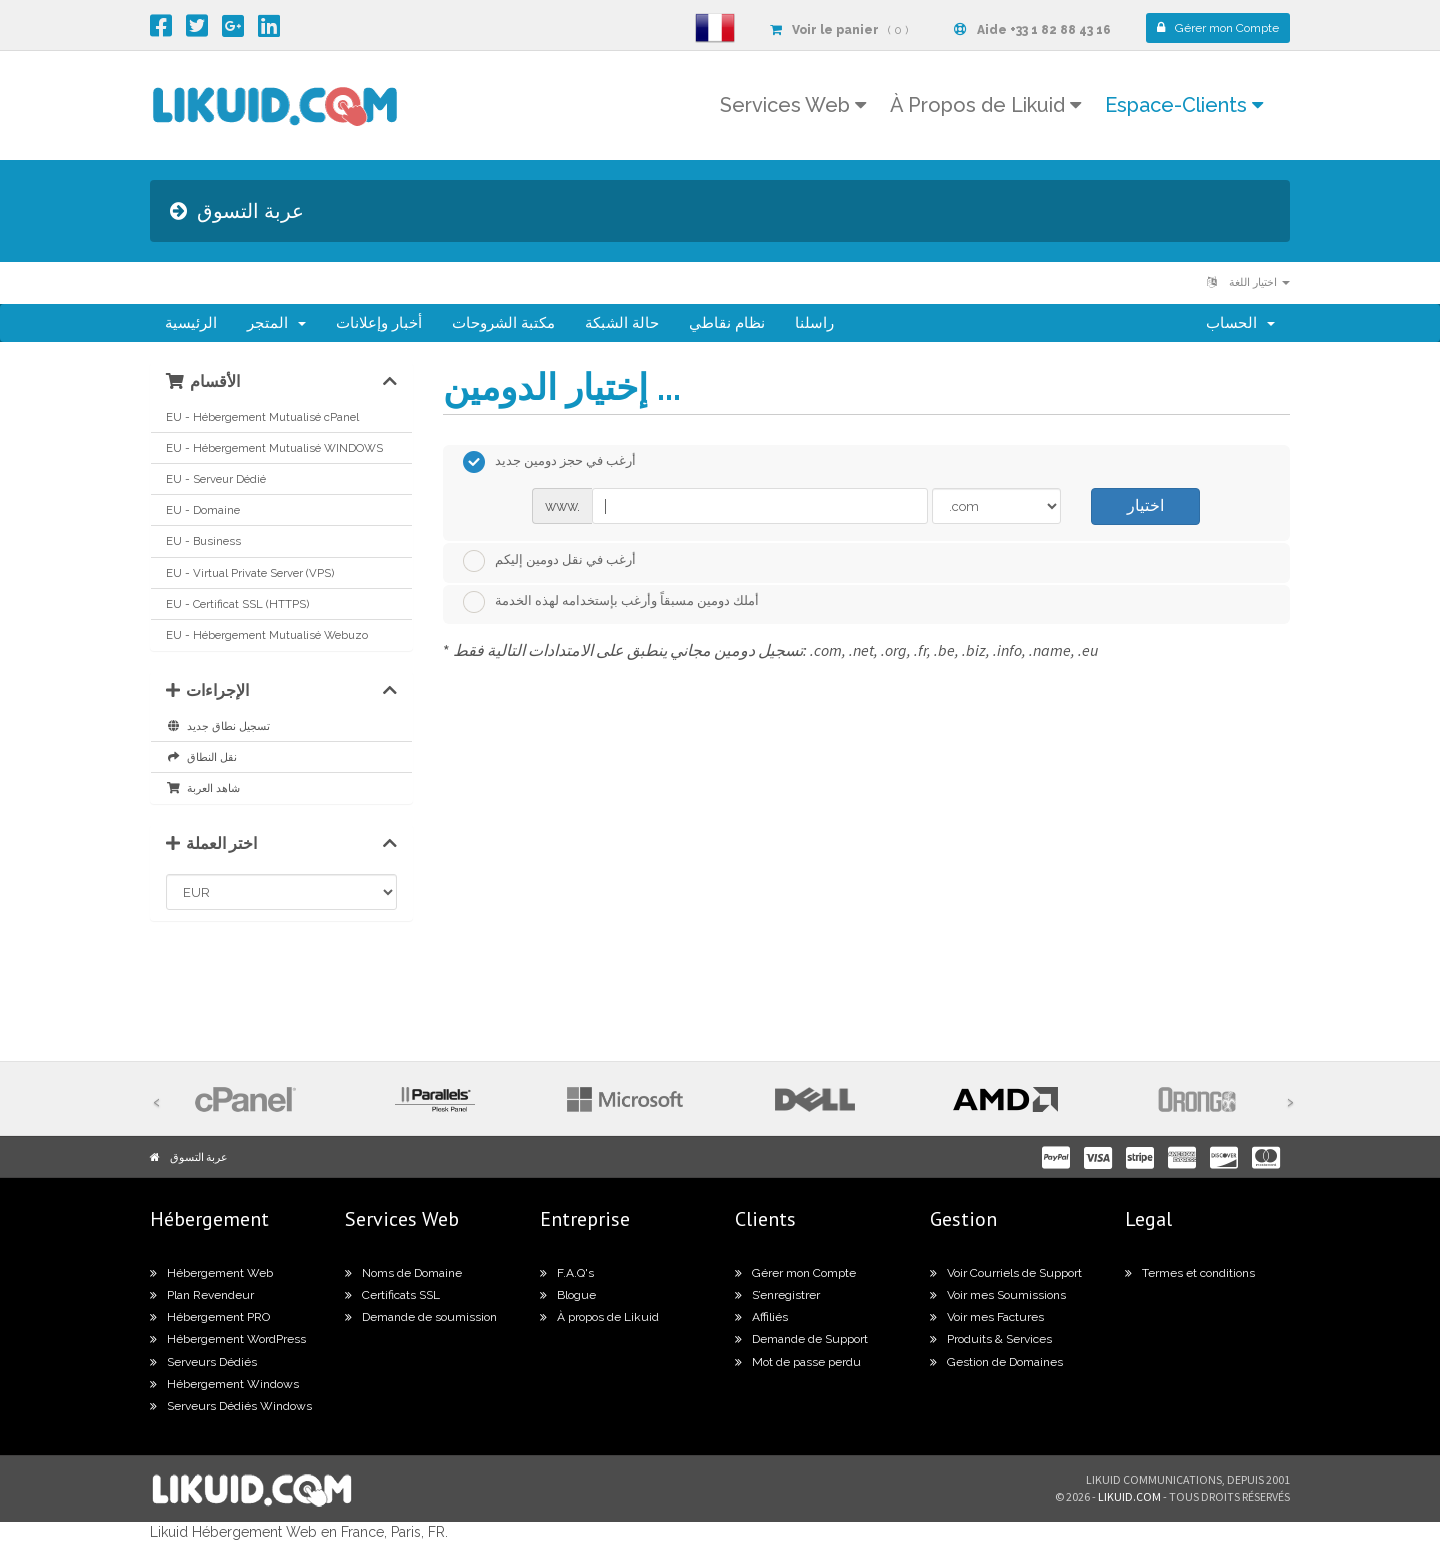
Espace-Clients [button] (1184, 105)
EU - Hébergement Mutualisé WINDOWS (274, 448)
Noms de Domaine (403, 1273)
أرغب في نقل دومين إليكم (549, 561)
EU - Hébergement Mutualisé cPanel (262, 417)
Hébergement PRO (210, 1317)
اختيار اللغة (1248, 282)
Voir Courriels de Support (1006, 1273)
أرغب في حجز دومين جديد (549, 462)
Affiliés (761, 1317)
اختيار (1145, 505)
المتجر (276, 323)
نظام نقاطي (727, 323)
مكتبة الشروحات (503, 323)
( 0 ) (839, 30)
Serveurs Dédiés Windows (231, 1406)
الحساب (1240, 323)
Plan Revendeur (202, 1295)
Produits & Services (991, 1339)
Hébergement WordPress (228, 1339)
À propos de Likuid (599, 1317)
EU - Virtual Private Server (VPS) (250, 573)
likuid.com (1129, 1496)
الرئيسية (191, 323)
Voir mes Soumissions (998, 1295)
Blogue (568, 1295)
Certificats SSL (392, 1295)
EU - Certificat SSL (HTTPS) (237, 604)
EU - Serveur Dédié (216, 479)
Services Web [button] (793, 105)
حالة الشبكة (622, 323)
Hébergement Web (211, 1273)
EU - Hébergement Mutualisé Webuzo (267, 635)
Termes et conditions (1190, 1273)
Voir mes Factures (987, 1317)
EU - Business (203, 541)
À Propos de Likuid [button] (985, 105)
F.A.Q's (567, 1273)
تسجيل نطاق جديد (218, 726)
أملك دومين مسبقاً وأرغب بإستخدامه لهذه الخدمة (611, 602)
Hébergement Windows (224, 1384)
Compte (1218, 28)
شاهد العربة (203, 788)
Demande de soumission (421, 1317)
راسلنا (814, 323)
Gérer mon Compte (795, 1273)
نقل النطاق (201, 757)
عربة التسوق (199, 1157)
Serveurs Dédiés (203, 1362)
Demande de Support (801, 1339)
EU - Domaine (203, 510)
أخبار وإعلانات (379, 323)
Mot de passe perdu (798, 1362)
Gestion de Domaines (996, 1362)
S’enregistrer (777, 1295)
